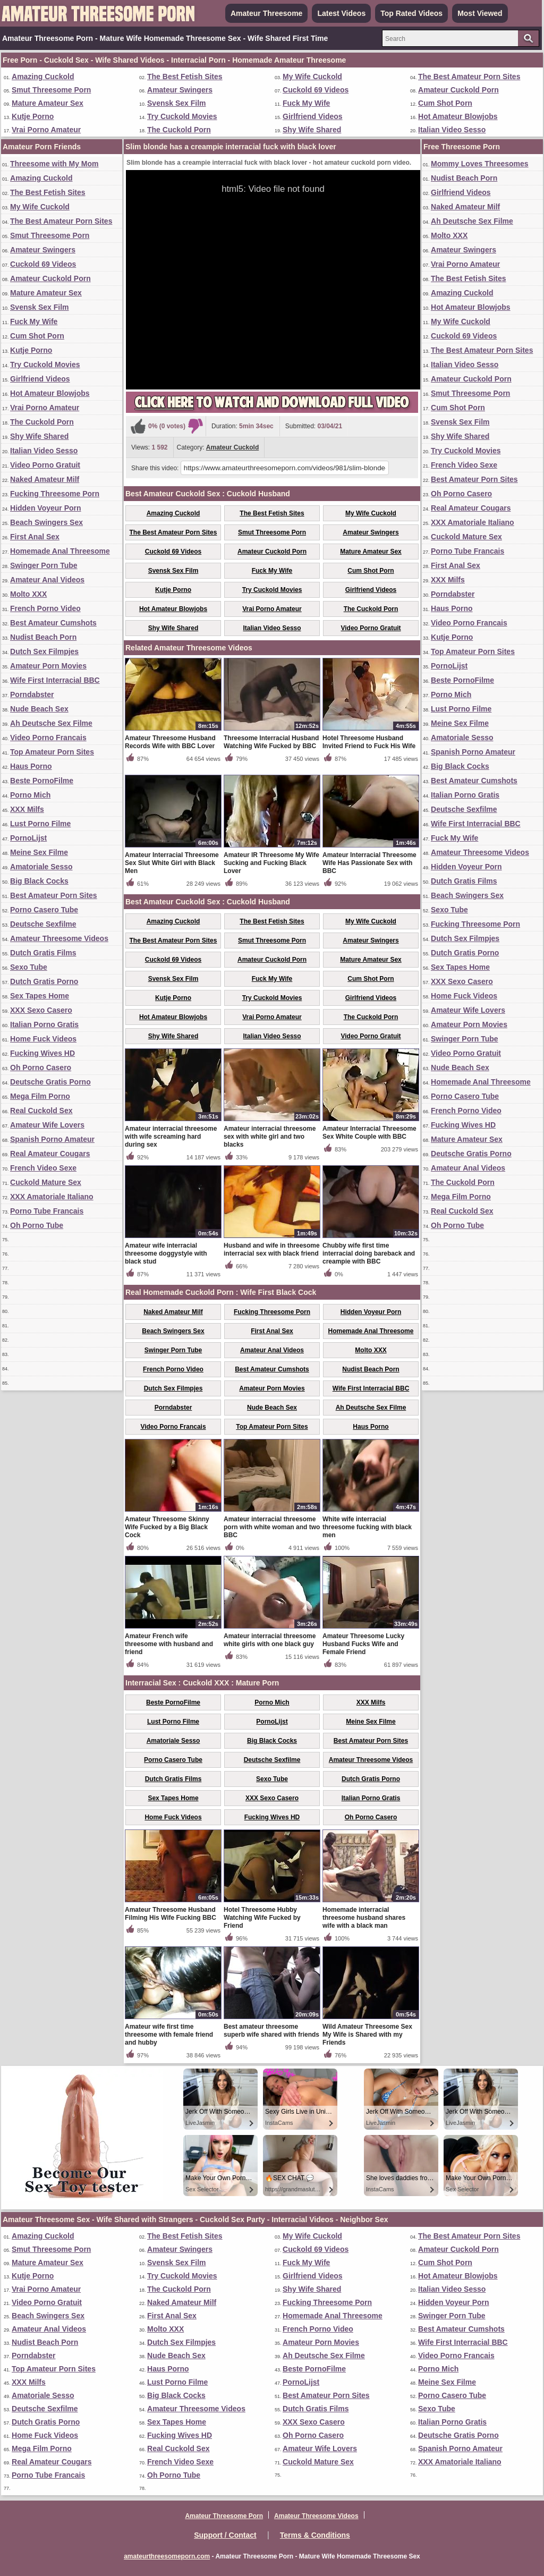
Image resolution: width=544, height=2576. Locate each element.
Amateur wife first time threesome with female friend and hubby (169, 2034)
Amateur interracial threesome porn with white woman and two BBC (272, 1527)
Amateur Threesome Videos (59, 938)
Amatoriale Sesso (41, 866)
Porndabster (32, 694)
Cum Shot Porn (445, 103)
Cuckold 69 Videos (315, 90)
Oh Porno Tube (36, 1225)
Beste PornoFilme (41, 780)
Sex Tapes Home (39, 996)
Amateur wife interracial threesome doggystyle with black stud (166, 1253)
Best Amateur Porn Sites (53, 895)
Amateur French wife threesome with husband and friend (169, 1644)
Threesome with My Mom (54, 163)
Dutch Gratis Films (43, 952)
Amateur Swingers (179, 90)
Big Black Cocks (39, 881)
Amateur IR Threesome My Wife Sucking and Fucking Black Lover (271, 863)
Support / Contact (225, 2535)
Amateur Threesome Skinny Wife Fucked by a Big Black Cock (167, 1527)
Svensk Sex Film (176, 103)
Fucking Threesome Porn (54, 493)
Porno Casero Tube (44, 909)
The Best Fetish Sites (185, 76)
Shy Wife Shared (312, 129)
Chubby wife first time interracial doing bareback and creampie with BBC (368, 1253)
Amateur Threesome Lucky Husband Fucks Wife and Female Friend (363, 1644)
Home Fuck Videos (43, 1039)
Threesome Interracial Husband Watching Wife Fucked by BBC (271, 742)
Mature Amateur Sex (47, 103)
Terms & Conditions (315, 2535)
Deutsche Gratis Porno (50, 1082)
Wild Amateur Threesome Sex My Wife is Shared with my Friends (367, 2034)
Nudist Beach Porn (43, 637)
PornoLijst (28, 838)
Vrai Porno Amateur (46, 129)
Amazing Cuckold (43, 76)
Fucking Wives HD (42, 1053)
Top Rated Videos (411, 13)
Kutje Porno (33, 116)
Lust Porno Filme (40, 823)
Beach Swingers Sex (46, 522)
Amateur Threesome (266, 13)
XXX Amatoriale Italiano (52, 1196)
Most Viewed (480, 13)
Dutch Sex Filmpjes (44, 651)
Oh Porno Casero (40, 1067)
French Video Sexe (43, 1168)
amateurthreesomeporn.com (167, 2556)
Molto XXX (28, 594)
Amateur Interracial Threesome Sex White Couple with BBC (369, 1132)
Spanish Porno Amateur (52, 1139)
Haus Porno (31, 766)
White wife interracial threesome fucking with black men (367, 1527)
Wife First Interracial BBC (55, 680)
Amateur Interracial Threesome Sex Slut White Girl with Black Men (172, 863)
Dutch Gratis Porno (44, 981)
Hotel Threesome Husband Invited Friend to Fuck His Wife (368, 742)
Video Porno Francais (48, 737)
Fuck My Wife (306, 103)
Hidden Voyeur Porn (45, 508)
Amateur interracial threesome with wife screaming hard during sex (171, 1136)
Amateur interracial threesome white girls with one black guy (270, 1640)
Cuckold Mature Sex (45, 1182)
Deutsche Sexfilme (43, 924)
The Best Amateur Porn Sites (469, 76)
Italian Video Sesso (452, 129)
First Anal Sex (35, 536)
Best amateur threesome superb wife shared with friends (271, 2030)
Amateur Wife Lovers (47, 1125)
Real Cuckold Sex (41, 1110)
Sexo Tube (28, 967)
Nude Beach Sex (39, 709)
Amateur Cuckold (232, 447)
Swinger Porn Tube (44, 565)
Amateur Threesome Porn (224, 2516)
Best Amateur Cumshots (53, 622)
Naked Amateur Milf (44, 479)
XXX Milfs (27, 809)
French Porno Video (45, 608)
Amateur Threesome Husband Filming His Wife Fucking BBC (170, 1913)
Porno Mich (30, 795)
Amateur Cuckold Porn (458, 90)
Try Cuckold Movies (182, 116)
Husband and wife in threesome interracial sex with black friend (272, 1249)
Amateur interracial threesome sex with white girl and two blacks (270, 1136)
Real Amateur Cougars (50, 1153)
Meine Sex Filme (39, 852)
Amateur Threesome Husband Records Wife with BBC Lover (170, 742)
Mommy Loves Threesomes (480, 163)
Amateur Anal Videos (47, 579)
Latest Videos (341, 13)
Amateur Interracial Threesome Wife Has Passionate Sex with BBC (369, 863)
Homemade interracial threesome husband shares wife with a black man (363, 1917)
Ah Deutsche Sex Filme (51, 723)
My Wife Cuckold (312, 76)
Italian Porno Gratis (44, 1024)
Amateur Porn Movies (48, 666)
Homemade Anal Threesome (60, 551)
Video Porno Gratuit (45, 465)
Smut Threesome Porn (51, 90)
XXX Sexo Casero (41, 1010)
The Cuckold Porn (179, 129)
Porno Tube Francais (46, 1211)
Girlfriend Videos (313, 116)
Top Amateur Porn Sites (52, 752)
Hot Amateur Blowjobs (458, 116)
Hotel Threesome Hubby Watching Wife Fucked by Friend (262, 1917)
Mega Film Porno (40, 1096)
